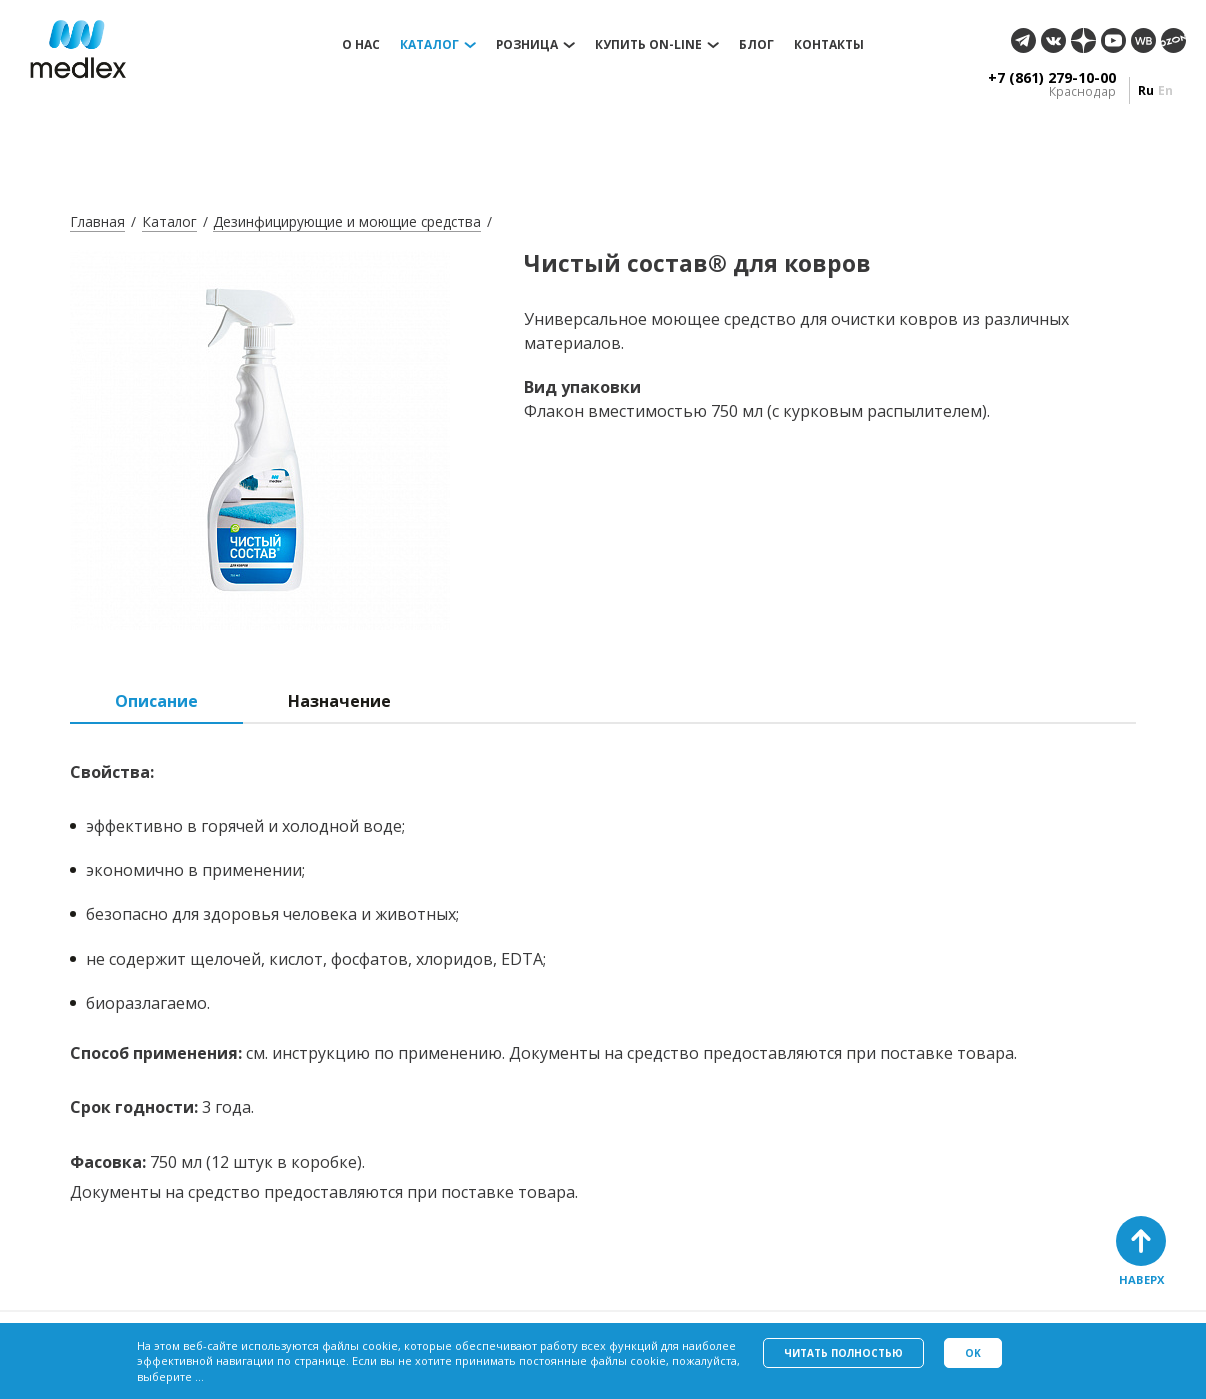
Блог (756, 45)
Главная (97, 221)
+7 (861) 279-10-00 (1052, 78)
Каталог (429, 45)
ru (1146, 90)
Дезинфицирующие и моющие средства (347, 221)
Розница (527, 45)
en (1165, 90)
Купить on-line (648, 45)
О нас (361, 45)
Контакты (829, 45)
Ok (973, 1353)
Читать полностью (843, 1353)
